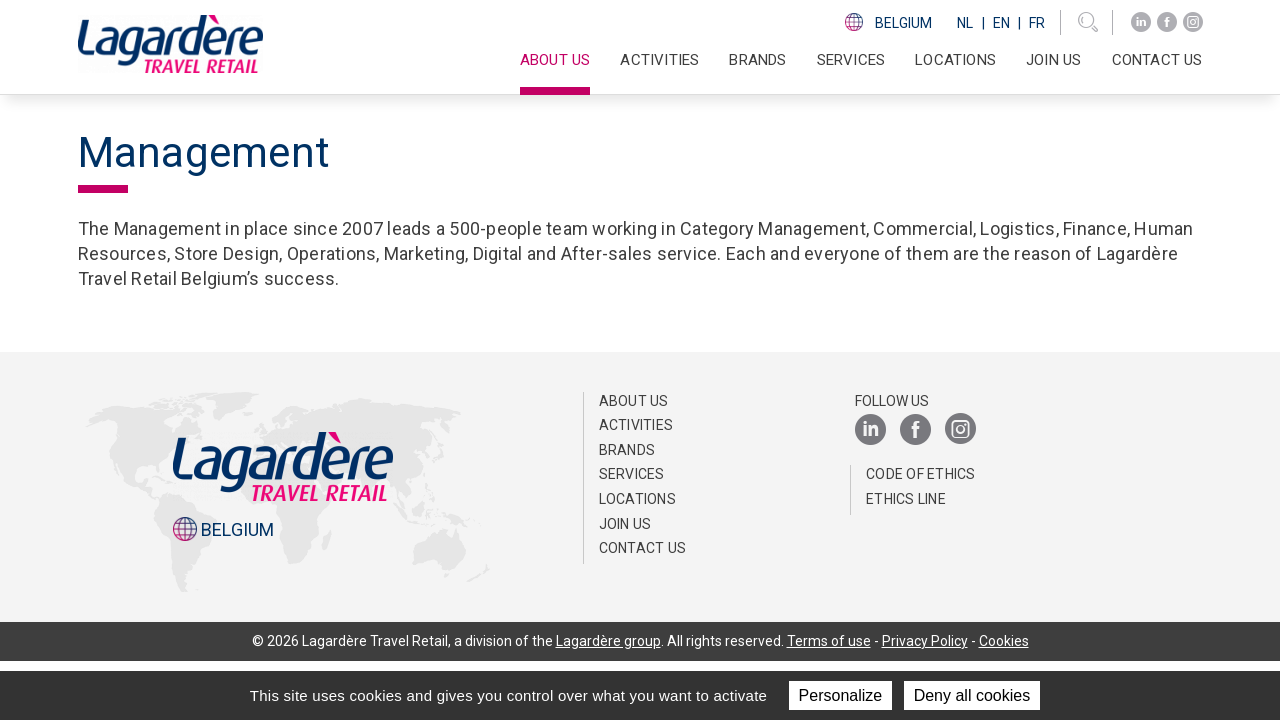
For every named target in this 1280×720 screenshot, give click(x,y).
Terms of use (829, 641)
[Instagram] (1193, 22)
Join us (1053, 60)
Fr (1037, 23)
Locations (955, 60)
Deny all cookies (972, 695)
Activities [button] (659, 60)
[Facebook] (1167, 22)
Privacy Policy (925, 641)
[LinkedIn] (1141, 22)
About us (634, 401)
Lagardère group (608, 641)
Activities (636, 425)
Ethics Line (906, 499)
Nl (965, 23)
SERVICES (851, 60)
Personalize (841, 695)
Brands (757, 60)
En (1001, 23)
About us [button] (555, 60)
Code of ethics (921, 474)
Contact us (1157, 60)
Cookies (1004, 641)
